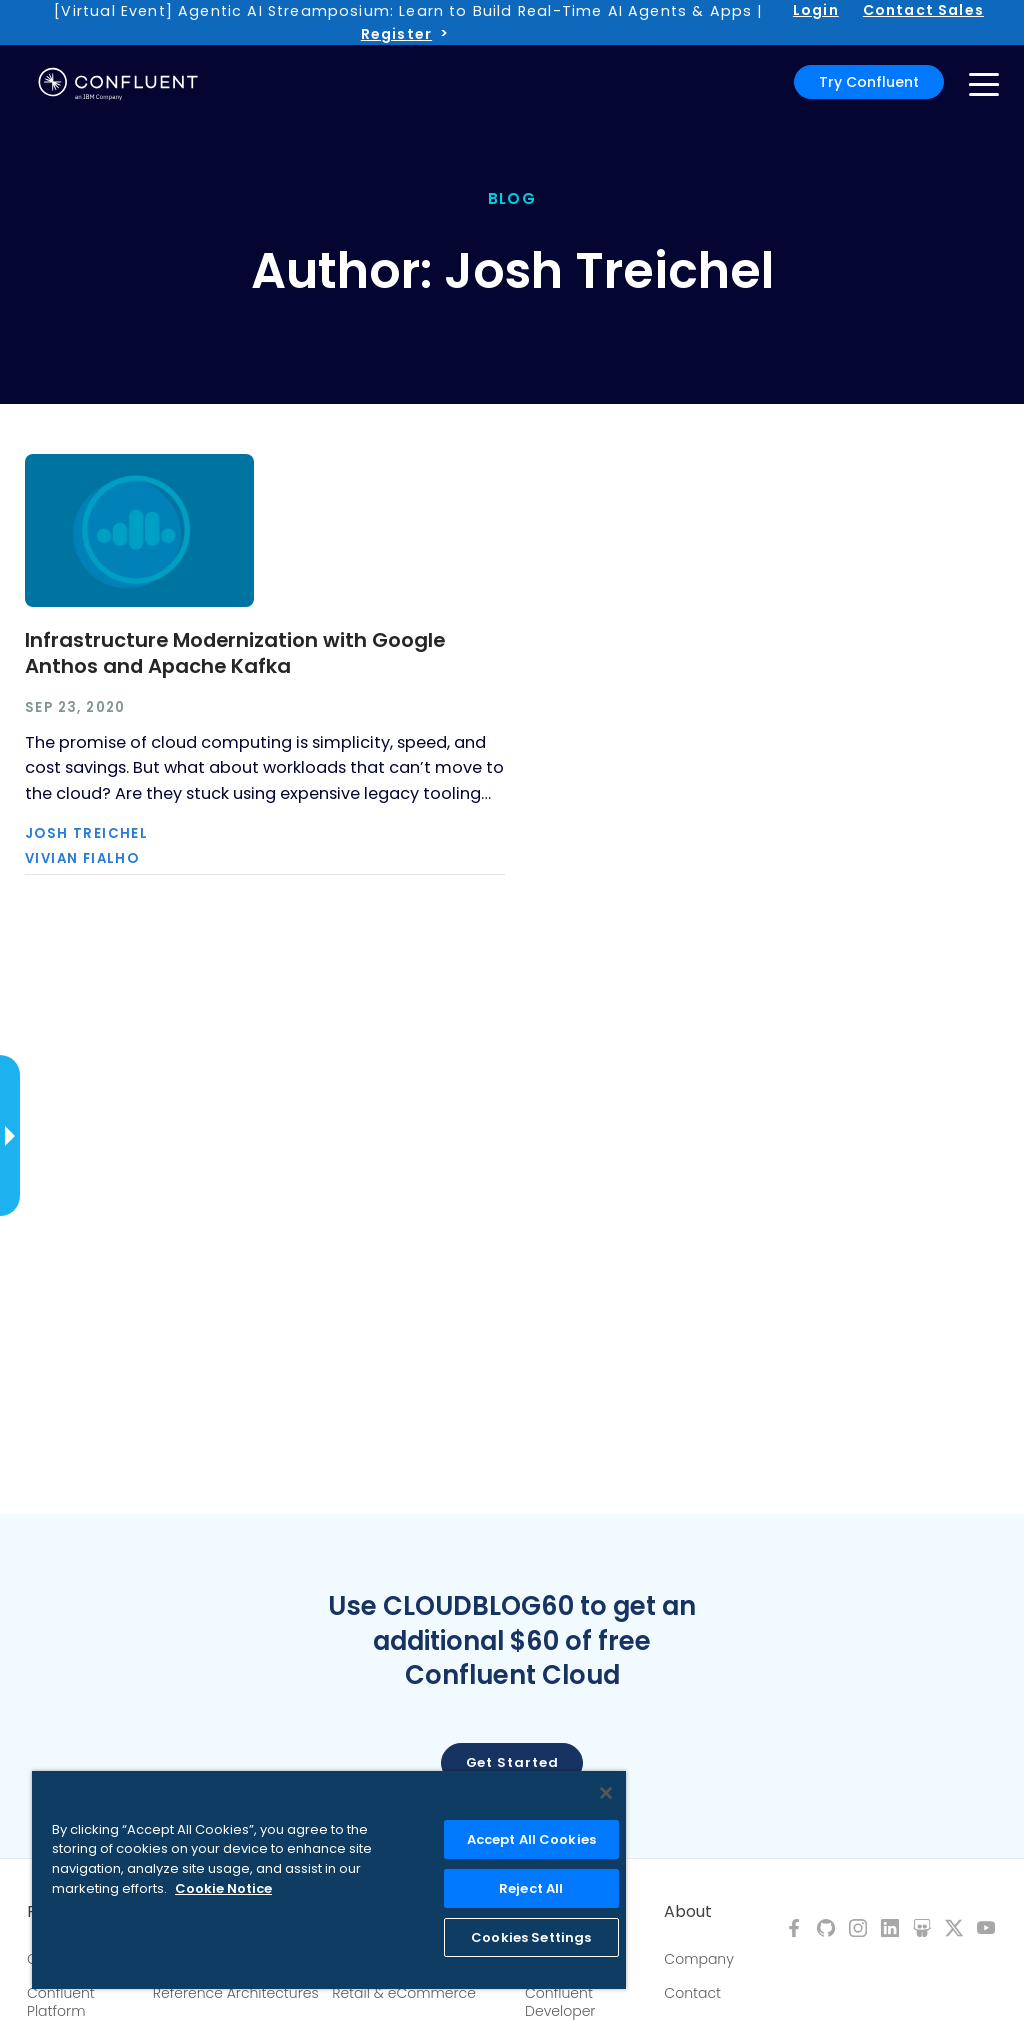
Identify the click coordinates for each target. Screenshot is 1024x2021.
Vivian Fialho (82, 858)
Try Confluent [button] (869, 82)
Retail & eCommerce (404, 1993)
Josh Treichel (86, 833)
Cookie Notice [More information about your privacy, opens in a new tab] (223, 1888)
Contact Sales (923, 10)
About (688, 1912)
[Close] (606, 1793)
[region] (329, 1880)
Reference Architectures (236, 1993)
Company (698, 1959)
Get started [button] (512, 1762)
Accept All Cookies (531, 1839)
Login (816, 10)
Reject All (531, 1888)
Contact (692, 1993)
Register (396, 34)
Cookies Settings (531, 1937)
